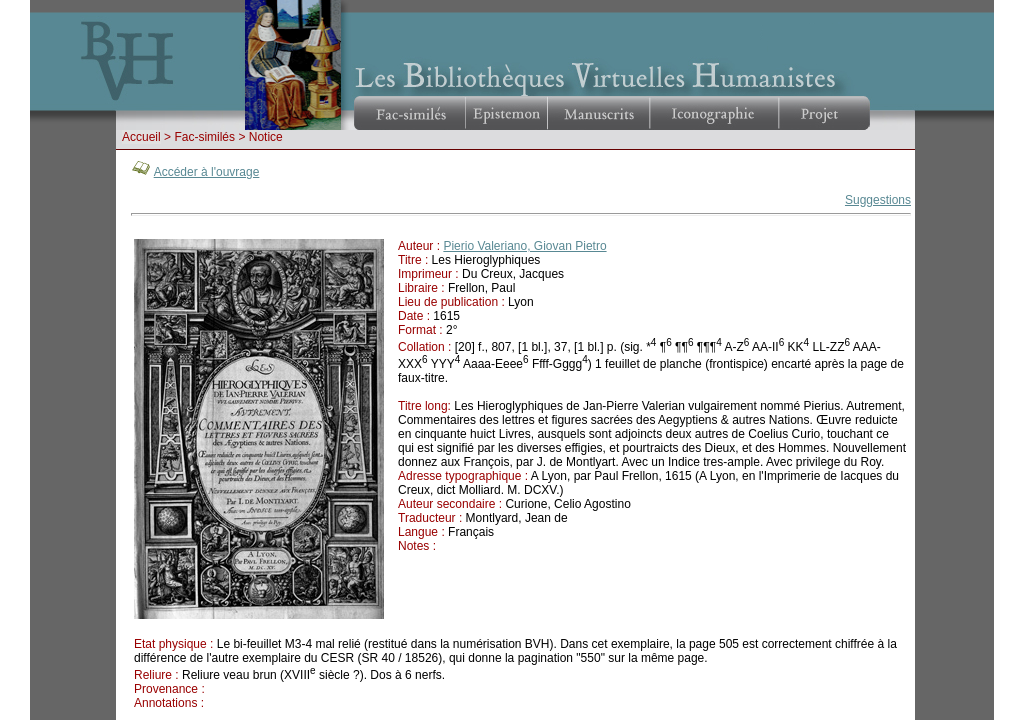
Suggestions (878, 200)
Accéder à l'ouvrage (207, 172)
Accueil (141, 137)
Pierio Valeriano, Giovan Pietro (524, 246)
